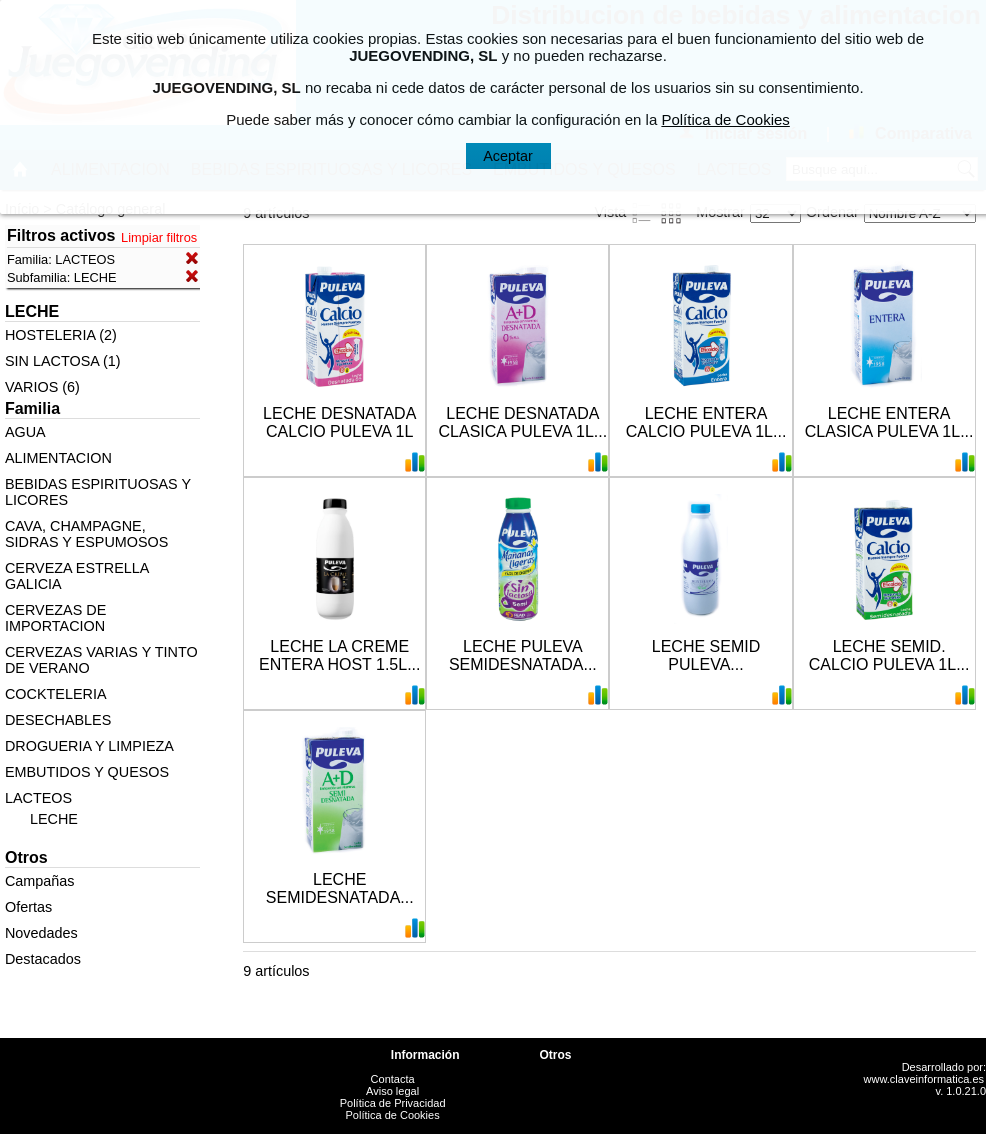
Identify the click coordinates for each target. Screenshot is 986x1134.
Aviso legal (392, 1091)
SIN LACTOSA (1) (63, 361)
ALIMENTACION (58, 458)
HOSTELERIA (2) (61, 335)
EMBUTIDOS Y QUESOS (87, 772)
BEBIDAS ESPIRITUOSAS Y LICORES (98, 492)
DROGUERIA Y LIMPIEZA (89, 746)
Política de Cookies (393, 1115)
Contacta (393, 1079)
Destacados (43, 959)
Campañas (40, 881)
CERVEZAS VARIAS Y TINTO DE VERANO (101, 660)
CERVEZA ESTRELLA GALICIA (77, 576)
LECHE (54, 819)
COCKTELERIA (56, 694)
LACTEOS (38, 798)
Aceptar (508, 156)
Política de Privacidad (393, 1103)
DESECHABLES (58, 720)
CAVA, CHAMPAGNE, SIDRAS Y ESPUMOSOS (86, 534)
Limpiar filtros (159, 237)
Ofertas (28, 907)
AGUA (25, 432)
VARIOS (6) (42, 387)
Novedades (41, 933)
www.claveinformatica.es (924, 1079)
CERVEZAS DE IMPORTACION (55, 618)
